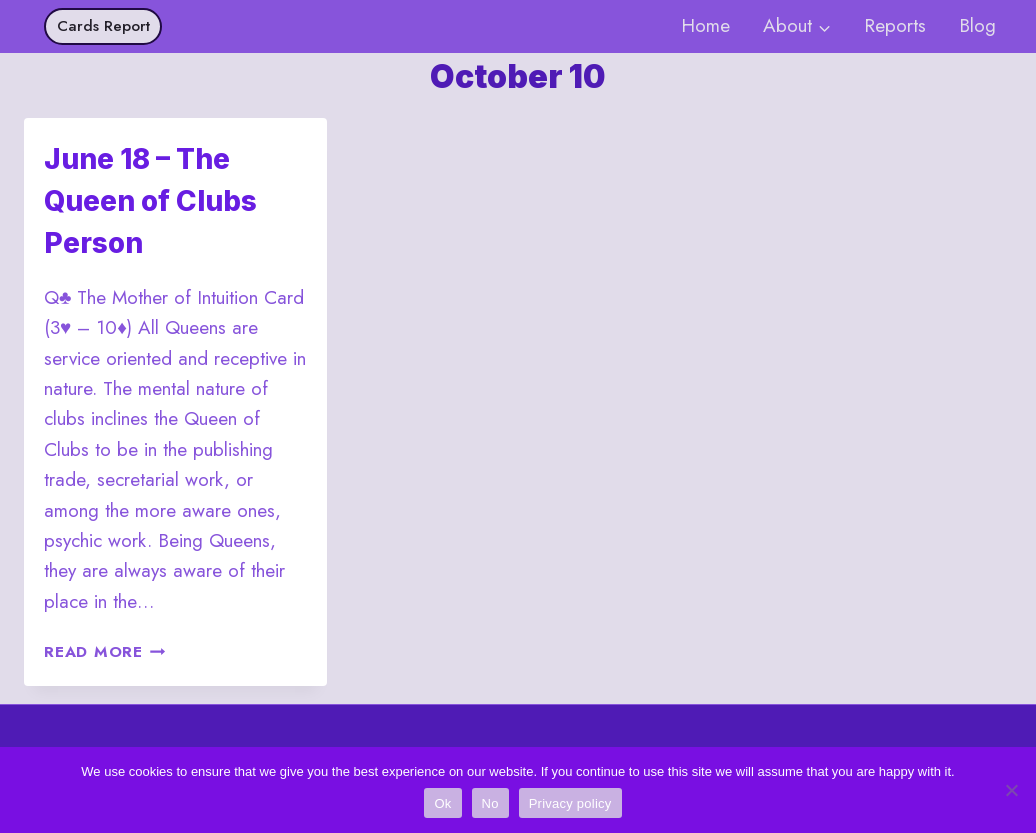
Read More (105, 652)
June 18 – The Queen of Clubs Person (150, 201)
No (490, 803)
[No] (1011, 790)
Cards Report (103, 26)
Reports (895, 25)
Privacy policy (570, 803)
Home (705, 25)
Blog (977, 25)
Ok (442, 803)
